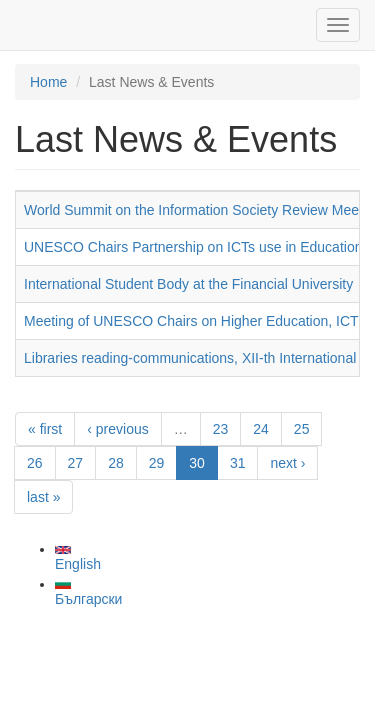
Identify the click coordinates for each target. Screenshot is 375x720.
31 (238, 463)
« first (45, 429)
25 (302, 429)
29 (157, 463)
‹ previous (117, 429)
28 (116, 463)
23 (221, 429)
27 (76, 463)
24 (261, 429)
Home (48, 82)
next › (287, 463)
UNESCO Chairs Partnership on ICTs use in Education (193, 247)
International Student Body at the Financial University (188, 284)
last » (43, 497)
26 (35, 463)
